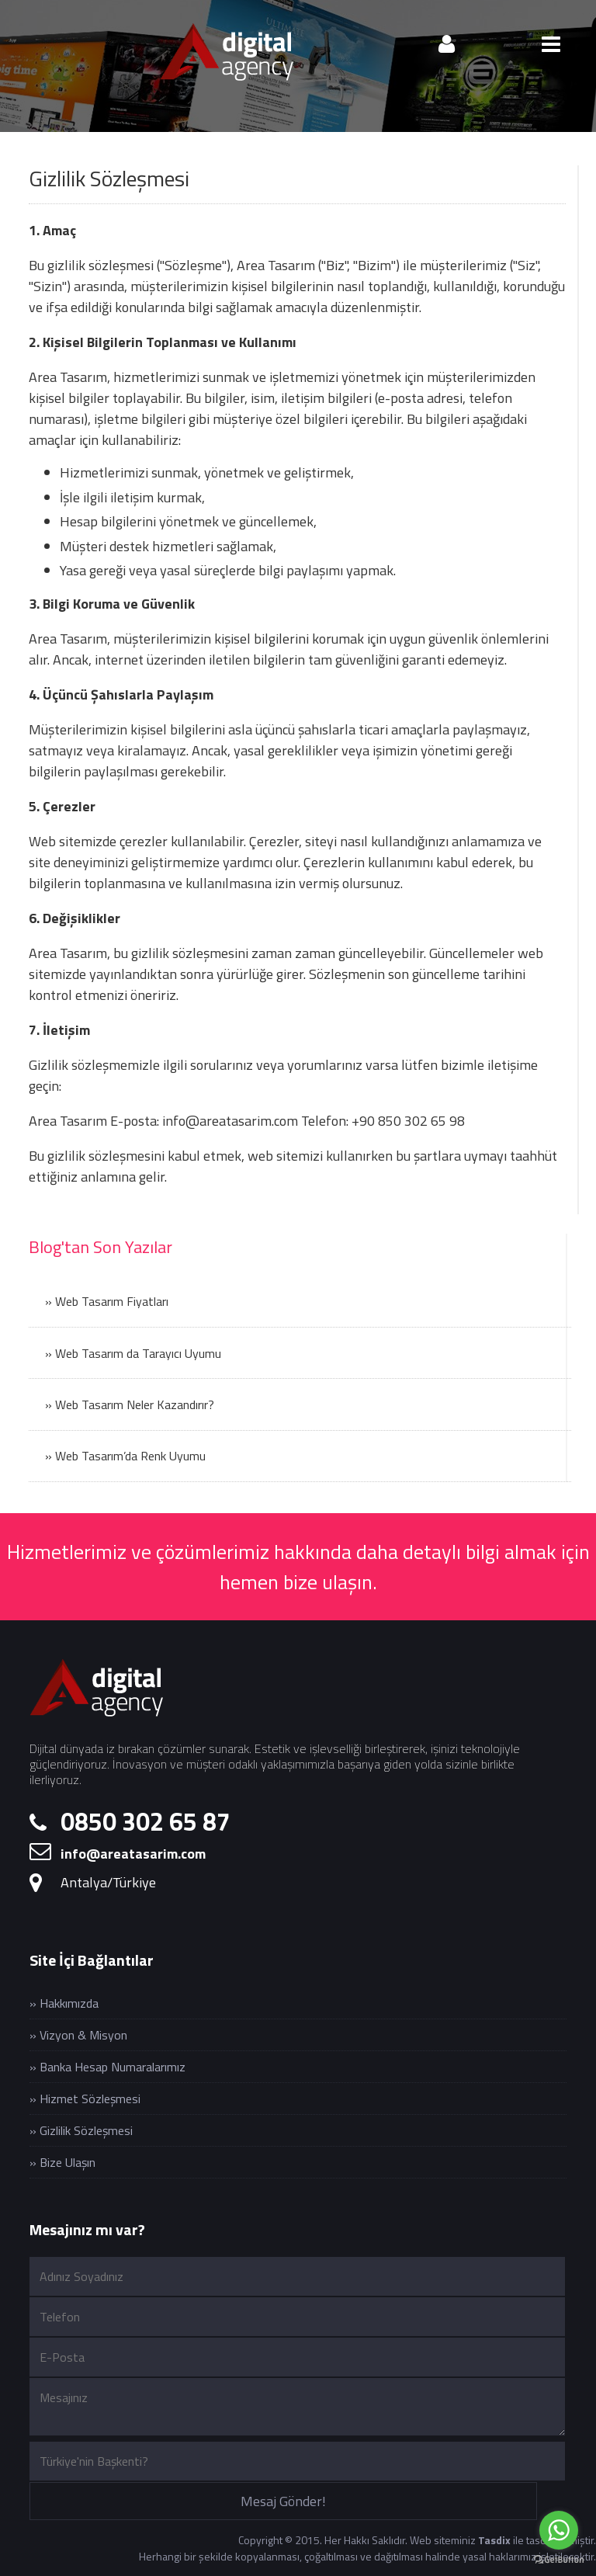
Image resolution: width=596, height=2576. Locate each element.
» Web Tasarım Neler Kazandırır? (129, 1404)
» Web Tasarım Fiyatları (106, 1301)
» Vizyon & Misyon (78, 2035)
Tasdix (494, 2540)
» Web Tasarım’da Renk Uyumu (125, 1455)
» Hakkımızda (64, 2003)
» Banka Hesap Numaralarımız (107, 2066)
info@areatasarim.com (230, 1120)
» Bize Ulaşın (62, 2162)
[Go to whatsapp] (558, 2530)
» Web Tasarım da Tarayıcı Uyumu (133, 1353)
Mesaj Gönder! (283, 2501)
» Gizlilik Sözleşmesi (81, 2130)
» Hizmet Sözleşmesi (84, 2098)
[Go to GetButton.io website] (559, 2560)
